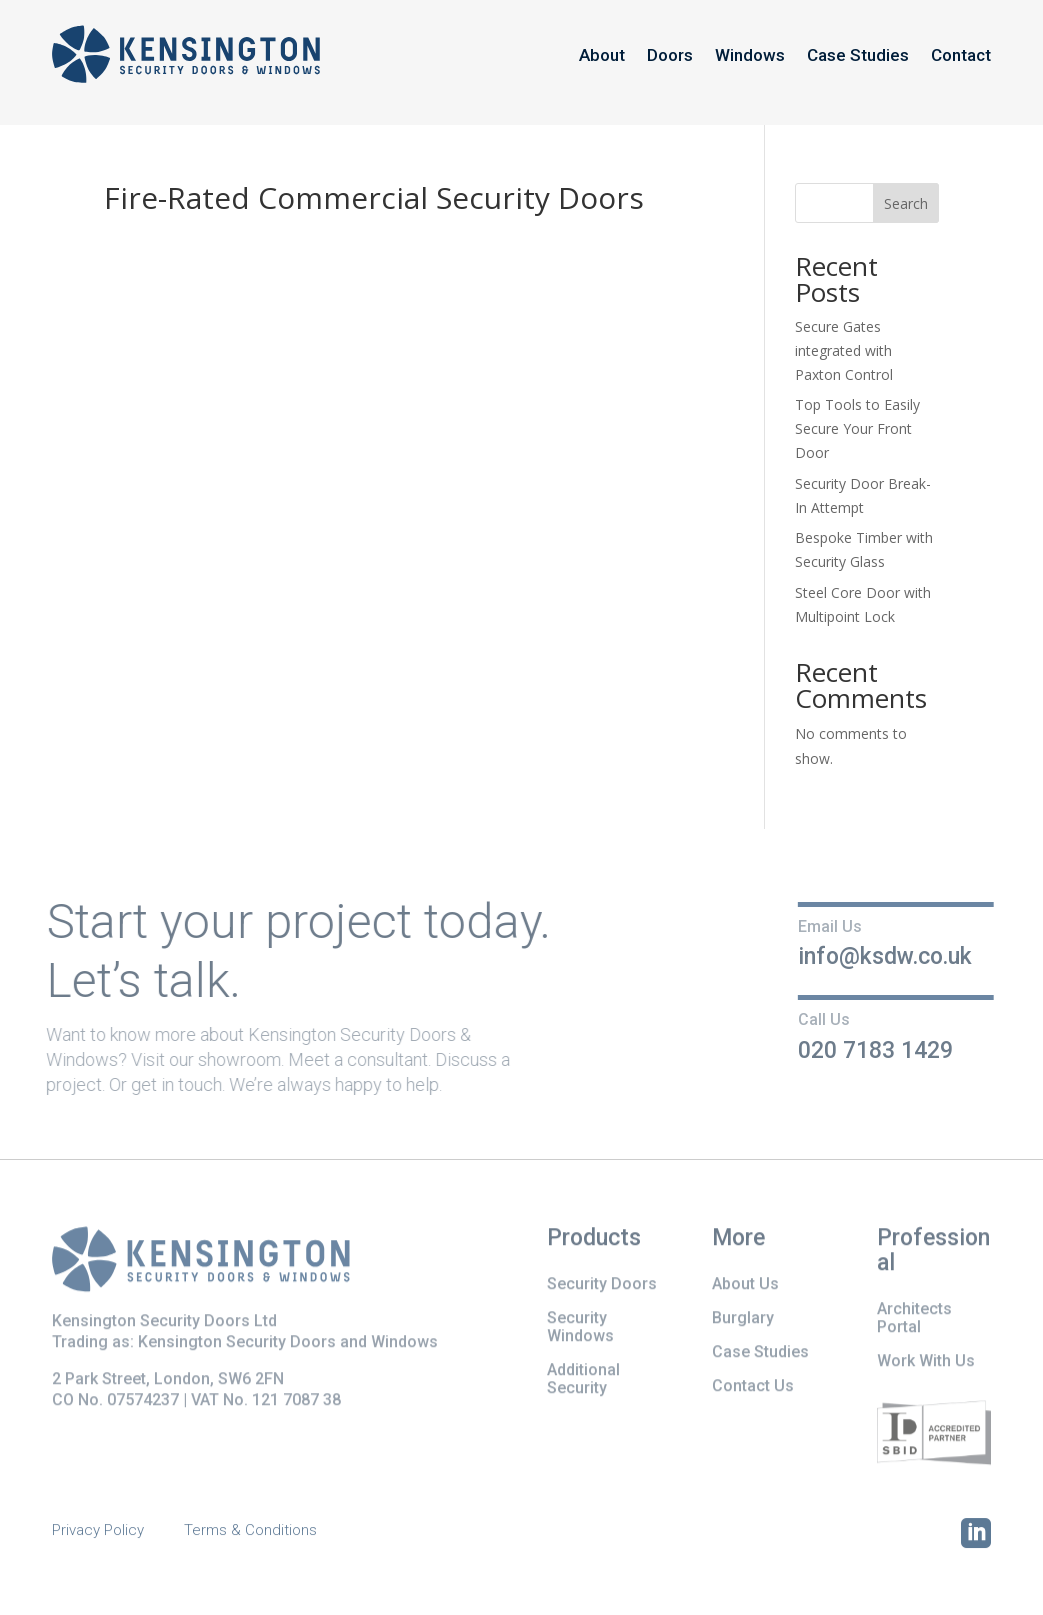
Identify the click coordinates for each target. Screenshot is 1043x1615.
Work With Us (926, 1362)
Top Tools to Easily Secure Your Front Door (857, 428)
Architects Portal (914, 1319)
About (602, 55)
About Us (745, 1285)
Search (906, 203)
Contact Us (753, 1387)
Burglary (743, 1319)
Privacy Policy (98, 1531)
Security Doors (602, 1285)
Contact (961, 55)
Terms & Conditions (250, 1531)
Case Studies (858, 55)
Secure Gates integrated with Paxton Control (844, 350)
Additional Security (583, 1380)
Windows (750, 55)
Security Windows (580, 1328)
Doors (670, 55)
